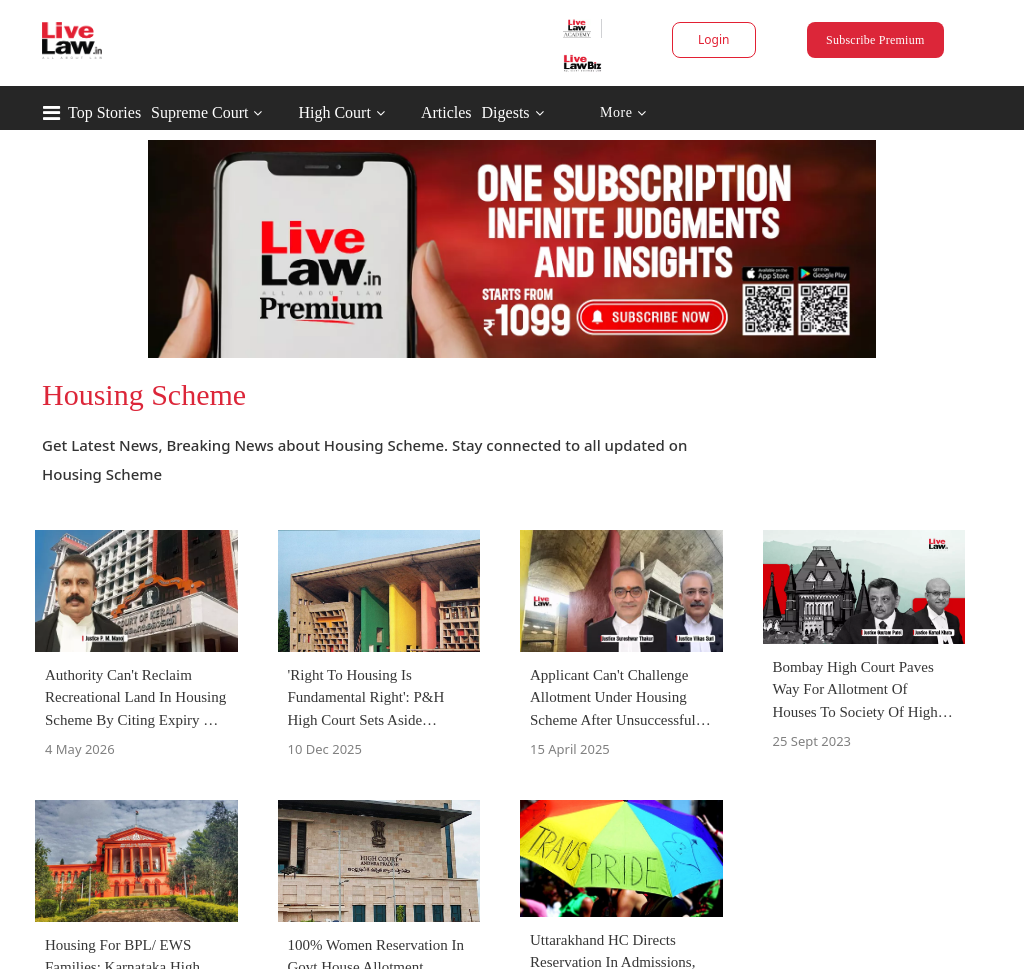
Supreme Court (199, 112)
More (623, 113)
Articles (446, 112)
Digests (506, 112)
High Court (334, 112)
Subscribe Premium (875, 40)
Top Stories (104, 112)
